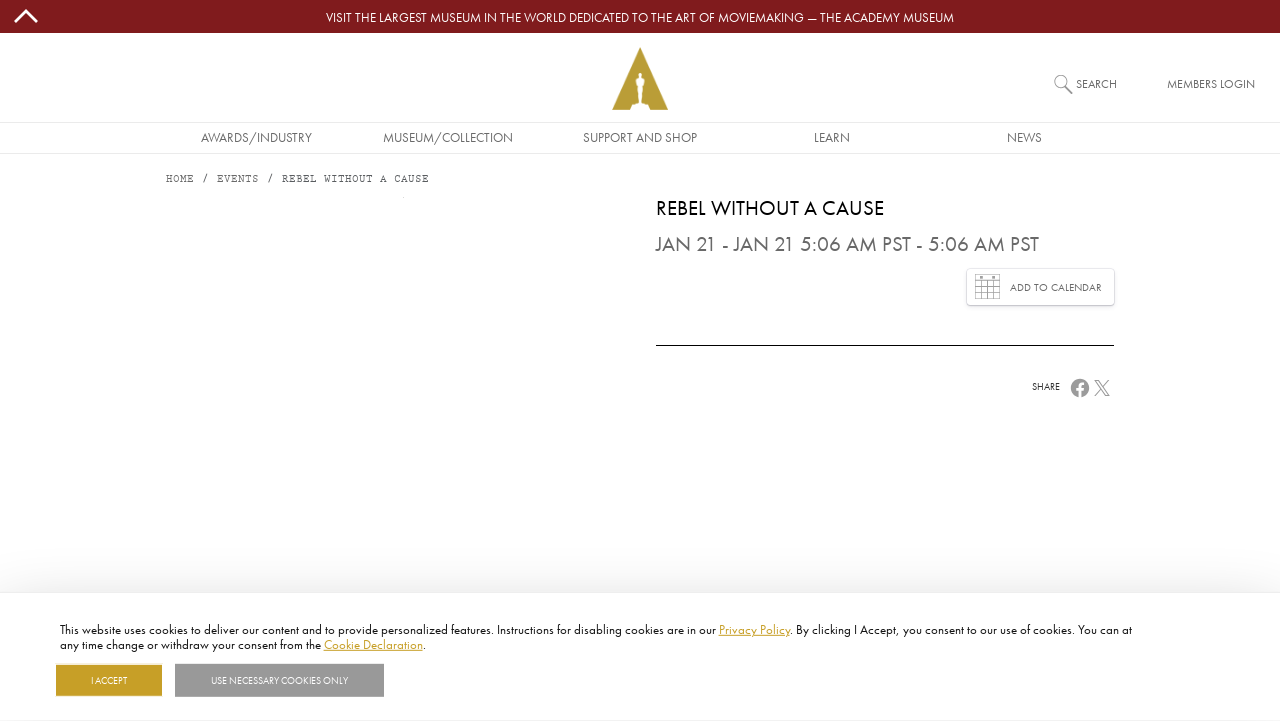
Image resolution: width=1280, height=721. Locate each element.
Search (1096, 83)
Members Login (1211, 83)
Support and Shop (640, 137)
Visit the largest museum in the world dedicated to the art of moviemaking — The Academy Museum (640, 17)
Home (180, 179)
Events (238, 179)
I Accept (109, 680)
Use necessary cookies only (279, 680)
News (1024, 137)
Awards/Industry (256, 137)
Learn (832, 137)
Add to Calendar (1038, 286)
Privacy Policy (754, 629)
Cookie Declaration (373, 644)
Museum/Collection (448, 137)
